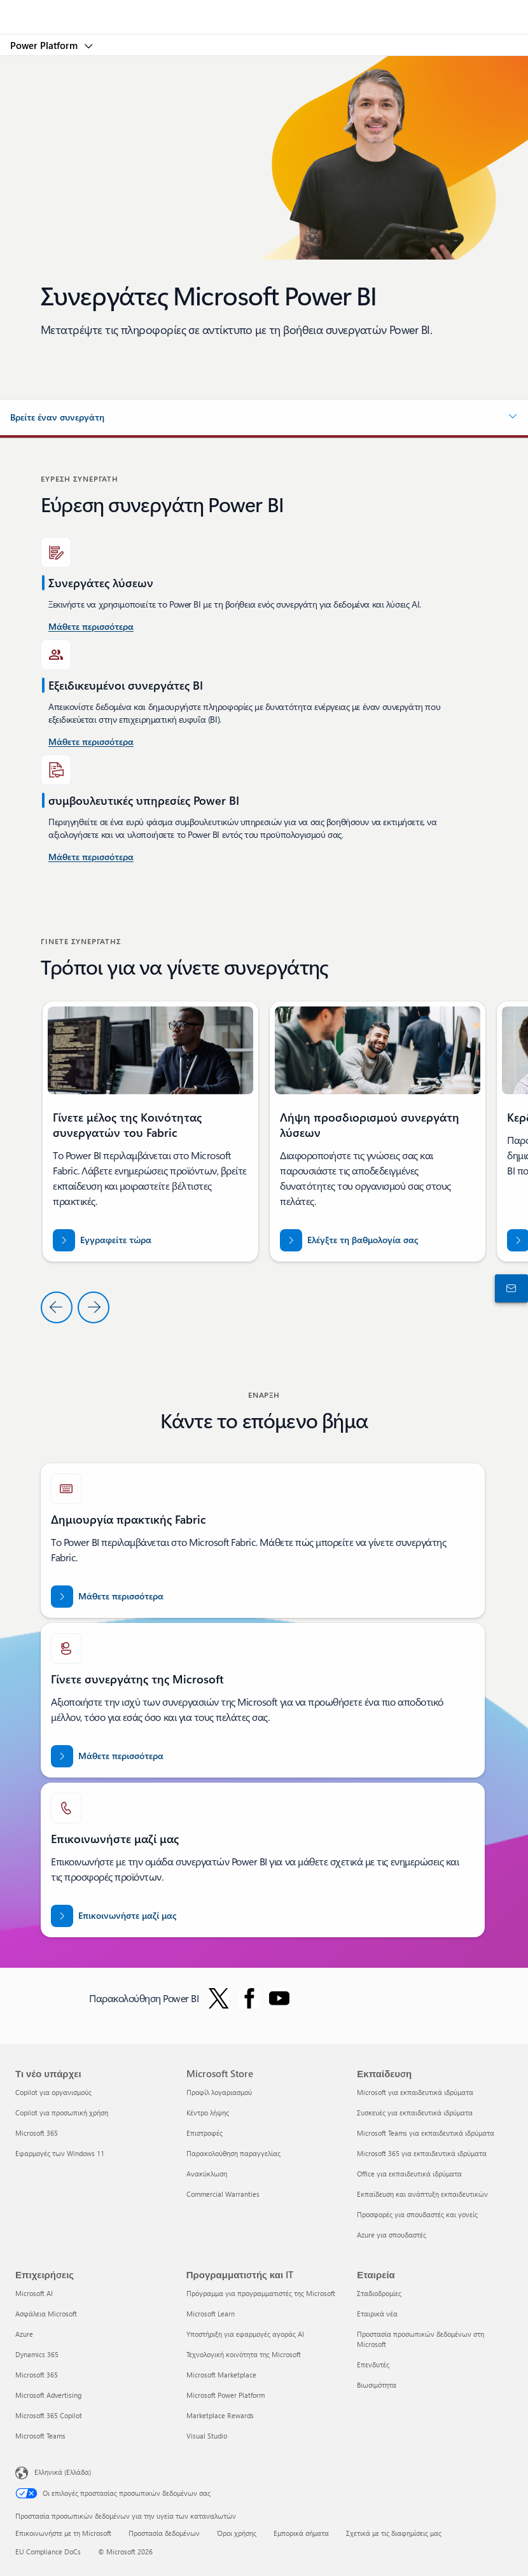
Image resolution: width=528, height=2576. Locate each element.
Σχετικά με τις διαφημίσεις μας (393, 2533)
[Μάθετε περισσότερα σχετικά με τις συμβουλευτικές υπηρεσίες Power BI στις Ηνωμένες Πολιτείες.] (91, 627)
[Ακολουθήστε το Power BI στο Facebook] (249, 1998)
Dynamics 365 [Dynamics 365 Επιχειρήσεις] (37, 2354)
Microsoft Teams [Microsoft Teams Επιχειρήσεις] (40, 2435)
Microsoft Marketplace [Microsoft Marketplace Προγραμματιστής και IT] (221, 2374)
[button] (264, 417)
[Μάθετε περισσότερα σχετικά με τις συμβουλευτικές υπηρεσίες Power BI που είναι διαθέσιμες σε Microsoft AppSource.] (91, 742)
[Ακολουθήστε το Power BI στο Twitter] (219, 1998)
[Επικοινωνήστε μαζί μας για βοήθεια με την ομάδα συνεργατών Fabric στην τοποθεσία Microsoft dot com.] (114, 1916)
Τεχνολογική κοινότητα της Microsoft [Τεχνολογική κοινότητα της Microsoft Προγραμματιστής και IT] (243, 2354)
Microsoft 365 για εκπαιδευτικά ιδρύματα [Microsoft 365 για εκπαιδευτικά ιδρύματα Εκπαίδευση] (422, 2153)
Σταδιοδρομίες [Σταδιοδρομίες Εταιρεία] (379, 2293)
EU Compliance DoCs (48, 2551)
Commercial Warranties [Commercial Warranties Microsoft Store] (223, 2194)
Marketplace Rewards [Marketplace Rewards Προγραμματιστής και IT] (220, 2415)
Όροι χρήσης (236, 2533)
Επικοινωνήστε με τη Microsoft (63, 2533)
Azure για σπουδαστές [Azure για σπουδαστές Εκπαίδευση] (391, 2234)
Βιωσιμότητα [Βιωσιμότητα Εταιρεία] (376, 2385)
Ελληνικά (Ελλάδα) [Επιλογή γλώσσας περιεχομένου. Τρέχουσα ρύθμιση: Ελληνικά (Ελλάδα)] (62, 2472)
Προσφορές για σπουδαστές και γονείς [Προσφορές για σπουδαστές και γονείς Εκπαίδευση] (417, 2214)
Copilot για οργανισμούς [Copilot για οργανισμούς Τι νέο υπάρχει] (53, 2092)
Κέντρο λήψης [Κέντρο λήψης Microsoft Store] (207, 2112)
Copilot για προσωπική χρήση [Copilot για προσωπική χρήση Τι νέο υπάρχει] (61, 2112)
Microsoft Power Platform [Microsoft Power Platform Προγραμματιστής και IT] (225, 2395)
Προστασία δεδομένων (164, 2533)
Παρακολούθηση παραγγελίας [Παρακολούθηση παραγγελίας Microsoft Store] (233, 2153)
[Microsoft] (263, 9)
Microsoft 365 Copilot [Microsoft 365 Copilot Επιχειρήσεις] (48, 2415)
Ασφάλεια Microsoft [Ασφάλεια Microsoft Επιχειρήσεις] (46, 2313)
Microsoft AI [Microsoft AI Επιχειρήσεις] (34, 2293)
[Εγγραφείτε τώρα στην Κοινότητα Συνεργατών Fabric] (102, 1240)
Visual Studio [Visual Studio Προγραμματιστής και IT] (206, 2435)
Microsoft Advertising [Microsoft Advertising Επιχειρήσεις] (48, 2395)
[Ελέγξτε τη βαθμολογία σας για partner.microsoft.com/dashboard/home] (349, 1240)
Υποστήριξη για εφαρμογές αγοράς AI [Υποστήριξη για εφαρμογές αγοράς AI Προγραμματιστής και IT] (245, 2334)
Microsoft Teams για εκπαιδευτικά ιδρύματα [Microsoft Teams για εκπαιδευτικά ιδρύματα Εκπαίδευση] (425, 2133)
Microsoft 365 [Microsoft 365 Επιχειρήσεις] (36, 2374)
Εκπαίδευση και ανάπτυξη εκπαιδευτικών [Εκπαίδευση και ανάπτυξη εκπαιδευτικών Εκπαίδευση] (422, 2194)
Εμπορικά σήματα (301, 2533)
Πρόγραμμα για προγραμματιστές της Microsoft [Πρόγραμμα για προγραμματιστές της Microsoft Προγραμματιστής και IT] (260, 2293)
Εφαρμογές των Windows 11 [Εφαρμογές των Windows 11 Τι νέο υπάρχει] (59, 2153)
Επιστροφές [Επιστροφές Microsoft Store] (204, 2133)
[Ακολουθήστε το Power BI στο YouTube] (279, 1998)
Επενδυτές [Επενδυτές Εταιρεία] (373, 2364)
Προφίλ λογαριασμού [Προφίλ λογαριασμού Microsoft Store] (219, 2092)
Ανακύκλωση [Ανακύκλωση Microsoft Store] (206, 2173)
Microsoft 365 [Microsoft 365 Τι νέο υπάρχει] (36, 2133)
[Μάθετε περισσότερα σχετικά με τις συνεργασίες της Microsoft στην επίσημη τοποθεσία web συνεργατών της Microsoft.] (107, 1756)
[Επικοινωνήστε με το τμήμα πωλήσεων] (508, 1288)
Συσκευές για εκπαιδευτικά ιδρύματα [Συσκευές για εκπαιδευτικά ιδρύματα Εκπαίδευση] (415, 2112)
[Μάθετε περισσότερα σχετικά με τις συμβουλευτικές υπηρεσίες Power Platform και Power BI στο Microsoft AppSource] (91, 858)
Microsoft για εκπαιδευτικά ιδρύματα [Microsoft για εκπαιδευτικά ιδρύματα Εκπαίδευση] (415, 2092)
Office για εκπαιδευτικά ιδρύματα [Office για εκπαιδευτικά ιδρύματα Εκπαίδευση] (409, 2173)
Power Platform (45, 45)
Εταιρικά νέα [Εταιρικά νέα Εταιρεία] (377, 2313)
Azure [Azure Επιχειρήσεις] (24, 2334)
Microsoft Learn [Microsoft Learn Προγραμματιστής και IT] (210, 2313)
